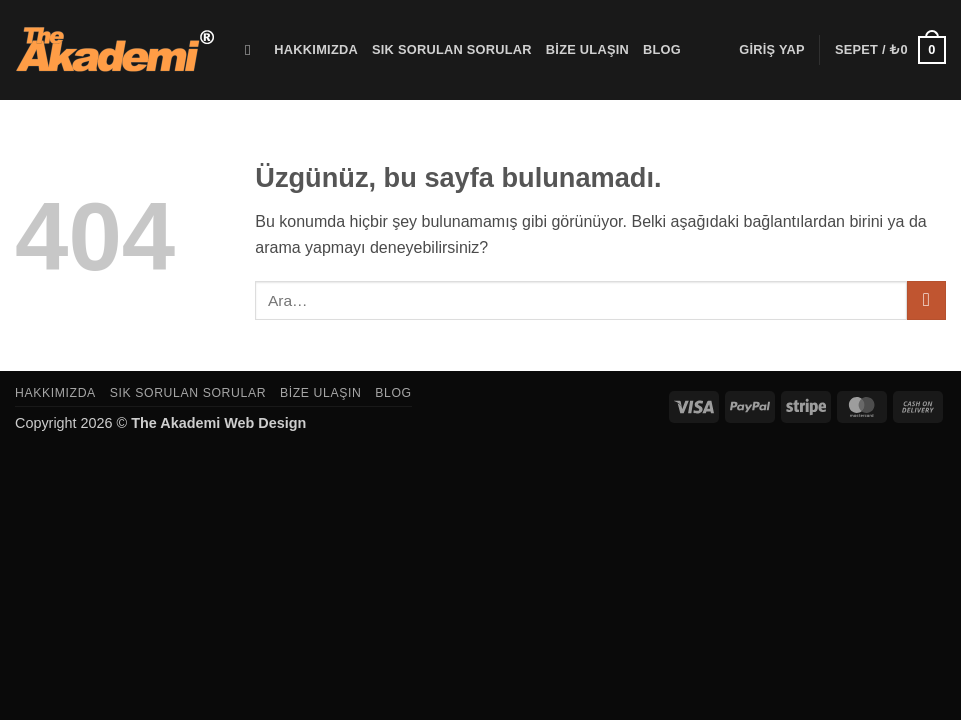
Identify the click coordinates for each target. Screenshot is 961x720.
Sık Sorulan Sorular (452, 49)
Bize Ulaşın (587, 49)
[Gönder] (926, 300)
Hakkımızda (316, 49)
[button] (772, 50)
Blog (662, 49)
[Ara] (252, 50)
